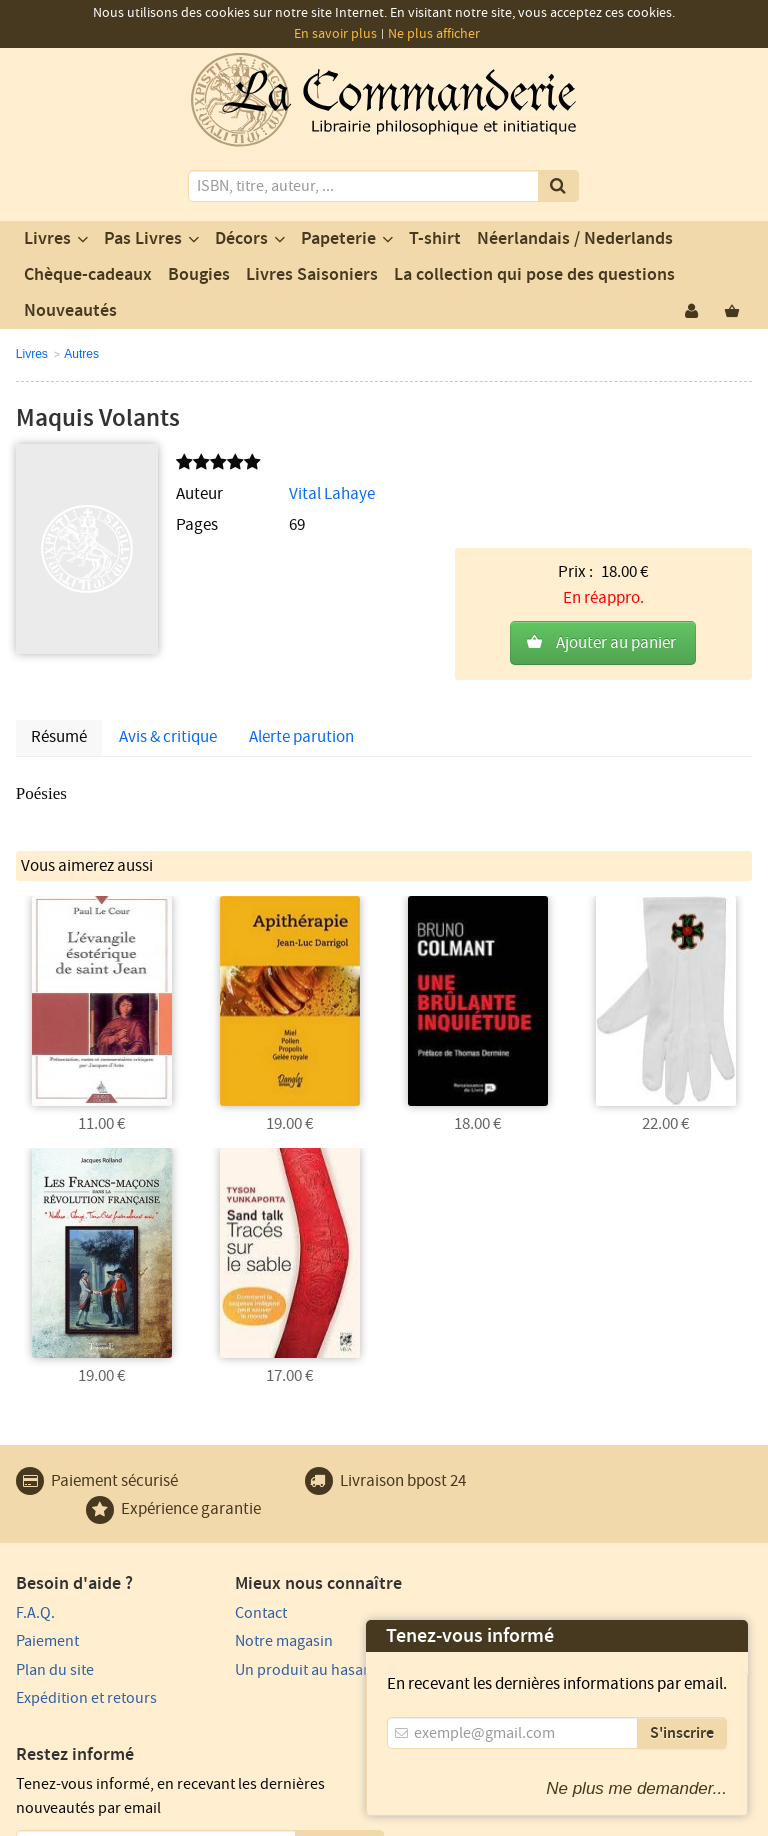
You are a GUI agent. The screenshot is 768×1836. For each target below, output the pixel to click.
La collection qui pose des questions (534, 275)
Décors (241, 239)
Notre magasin (253, 1614)
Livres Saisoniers (312, 275)
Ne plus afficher (434, 34)
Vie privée (177, 1782)
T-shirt (435, 239)
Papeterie (338, 239)
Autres (81, 354)
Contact (230, 1585)
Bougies (199, 275)
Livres (47, 239)
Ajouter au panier (616, 549)
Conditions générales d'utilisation (322, 1782)
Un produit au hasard (275, 1642)
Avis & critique (168, 711)
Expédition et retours (86, 1671)
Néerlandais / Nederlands (575, 239)
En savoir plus (335, 34)
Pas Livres (143, 239)
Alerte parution (301, 711)
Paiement (47, 1614)
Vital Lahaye (297, 494)
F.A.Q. (35, 1585)
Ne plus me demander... (636, 1788)
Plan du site (55, 1642)
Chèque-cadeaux (88, 275)
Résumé (59, 711)
